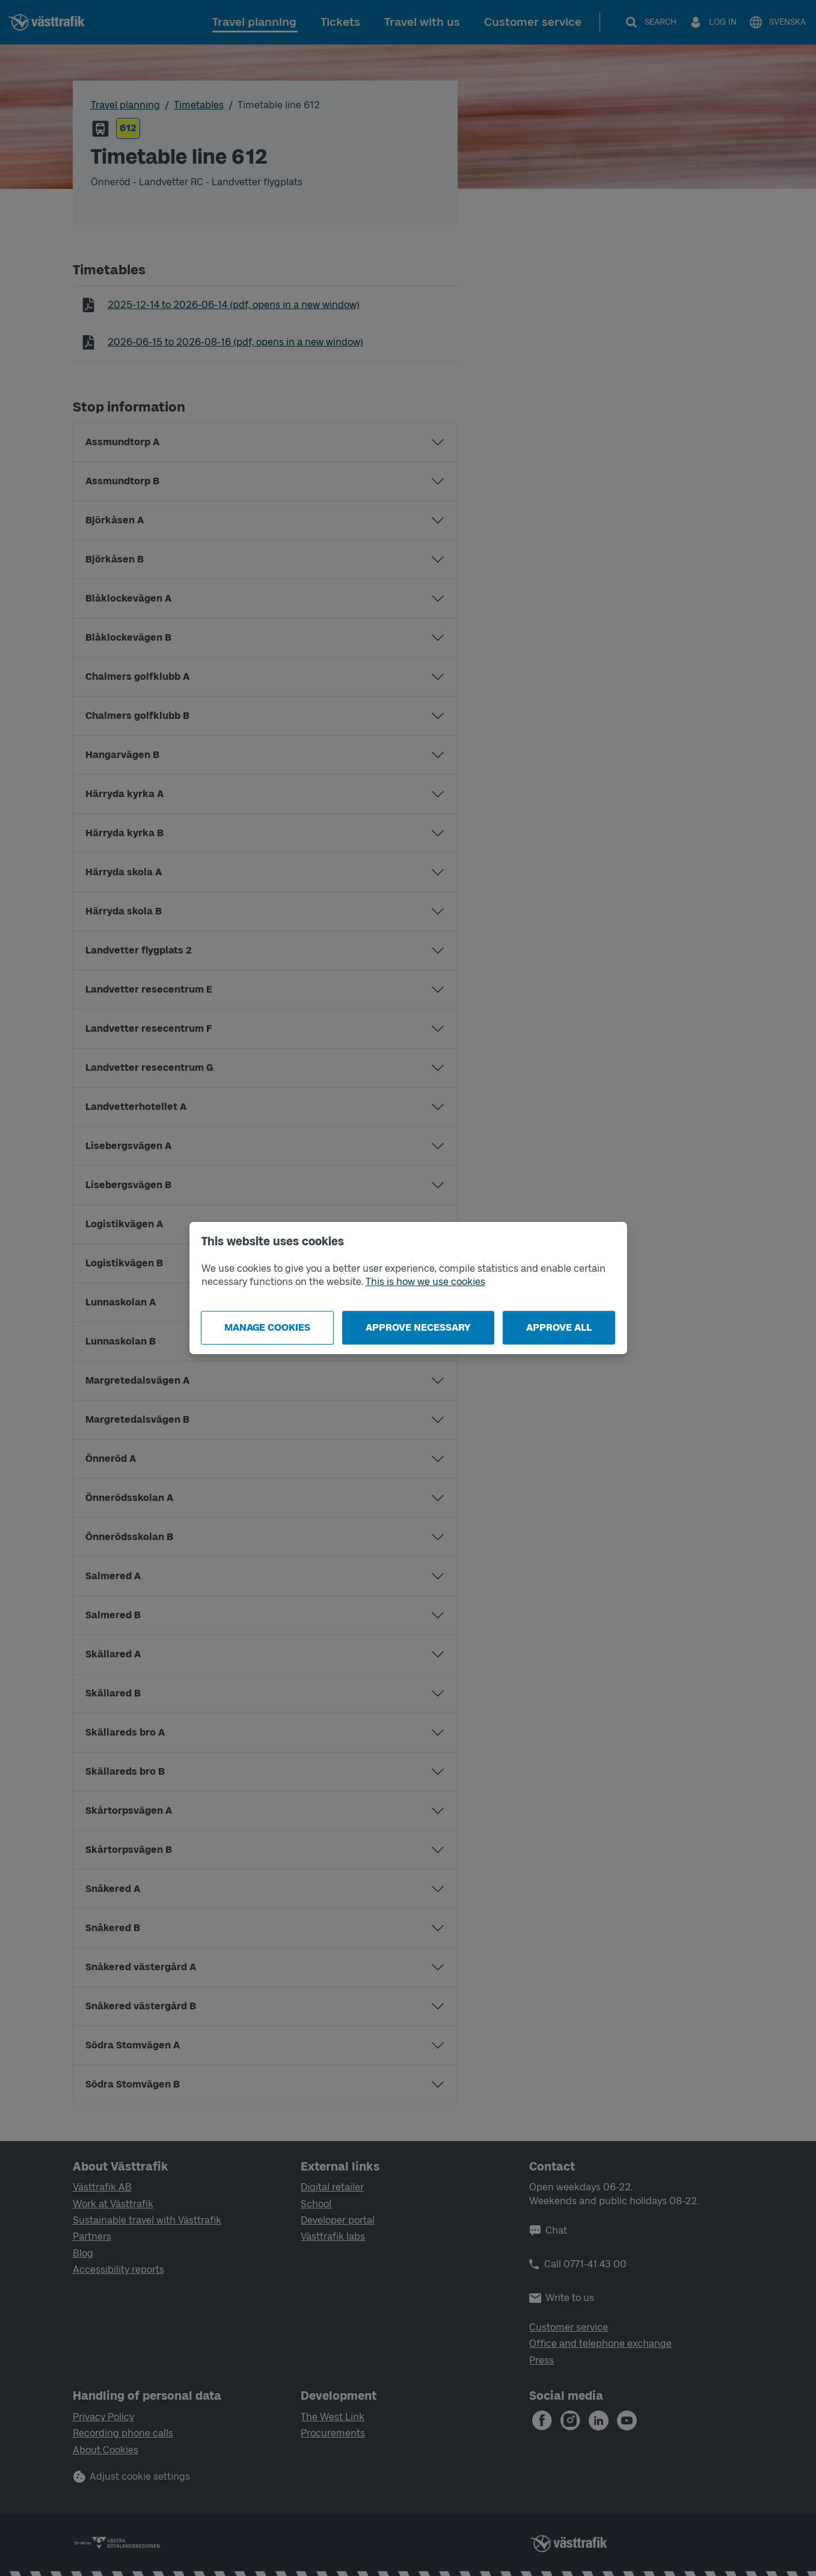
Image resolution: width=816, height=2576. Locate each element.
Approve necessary (418, 1327)
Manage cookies (267, 1327)
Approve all (559, 1327)
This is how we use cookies (425, 1281)
